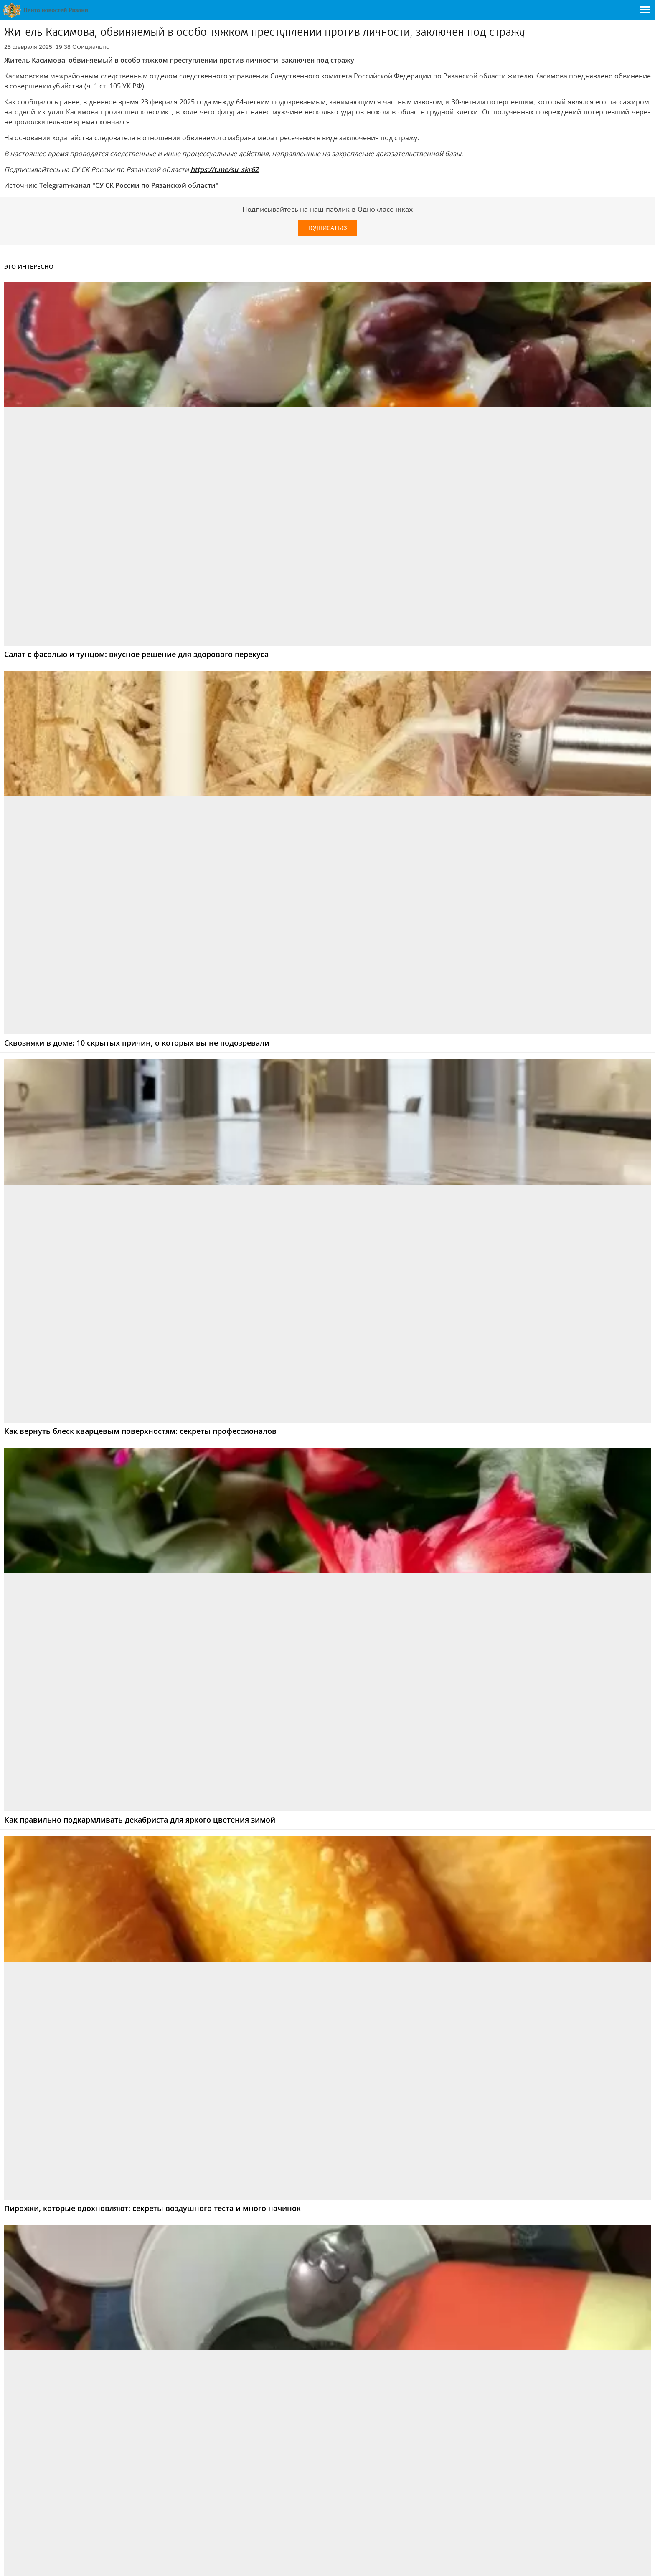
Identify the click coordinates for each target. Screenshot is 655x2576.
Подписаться (327, 228)
